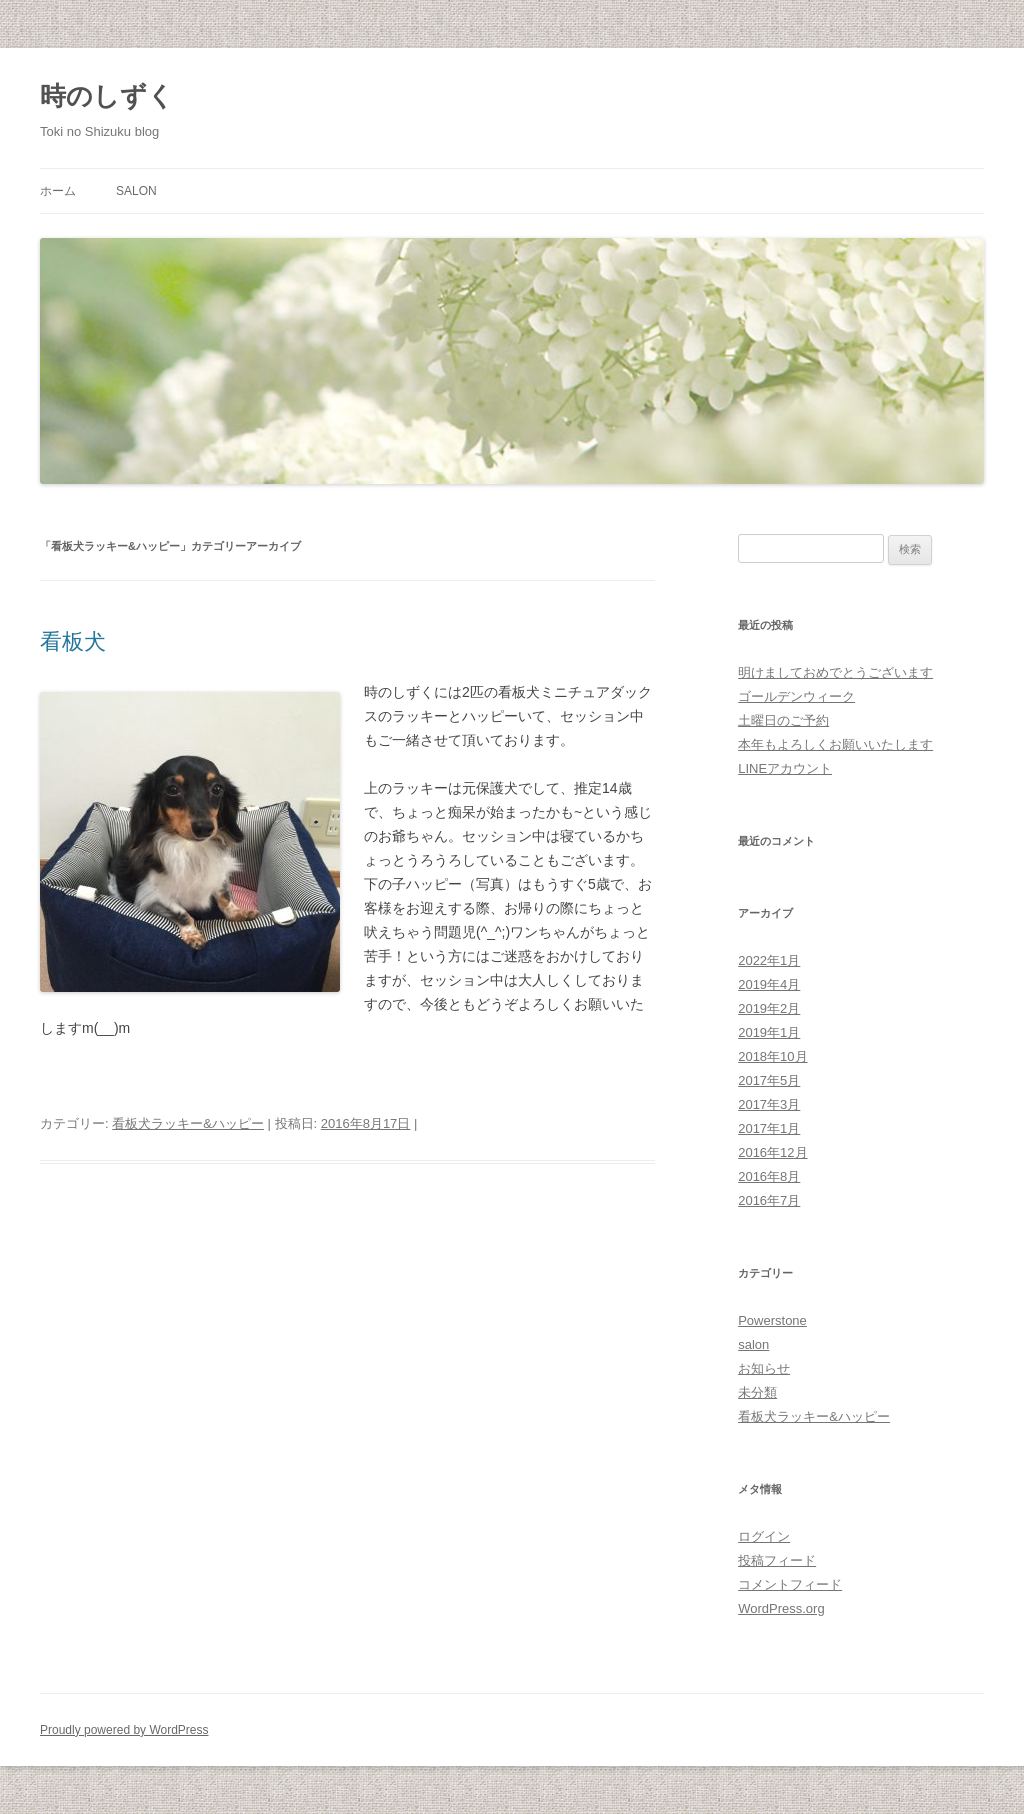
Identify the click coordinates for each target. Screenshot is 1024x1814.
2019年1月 (769, 1032)
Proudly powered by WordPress (124, 1730)
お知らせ (764, 1368)
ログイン (764, 1536)
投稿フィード (777, 1560)
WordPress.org (781, 1608)
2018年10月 (772, 1056)
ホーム (58, 191)
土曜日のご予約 (783, 720)
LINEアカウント (785, 768)
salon (136, 191)
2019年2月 (769, 1008)
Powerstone (772, 1320)
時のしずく (107, 96)
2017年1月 (769, 1128)
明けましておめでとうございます (835, 672)
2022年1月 (769, 960)
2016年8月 (769, 1176)
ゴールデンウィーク (796, 696)
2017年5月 (769, 1080)
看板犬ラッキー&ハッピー (188, 1123)
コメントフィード (790, 1584)
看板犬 (73, 641)
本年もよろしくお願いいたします (835, 744)
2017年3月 (769, 1104)
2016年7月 (769, 1200)
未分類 (757, 1392)
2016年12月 (772, 1152)
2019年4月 (769, 984)
